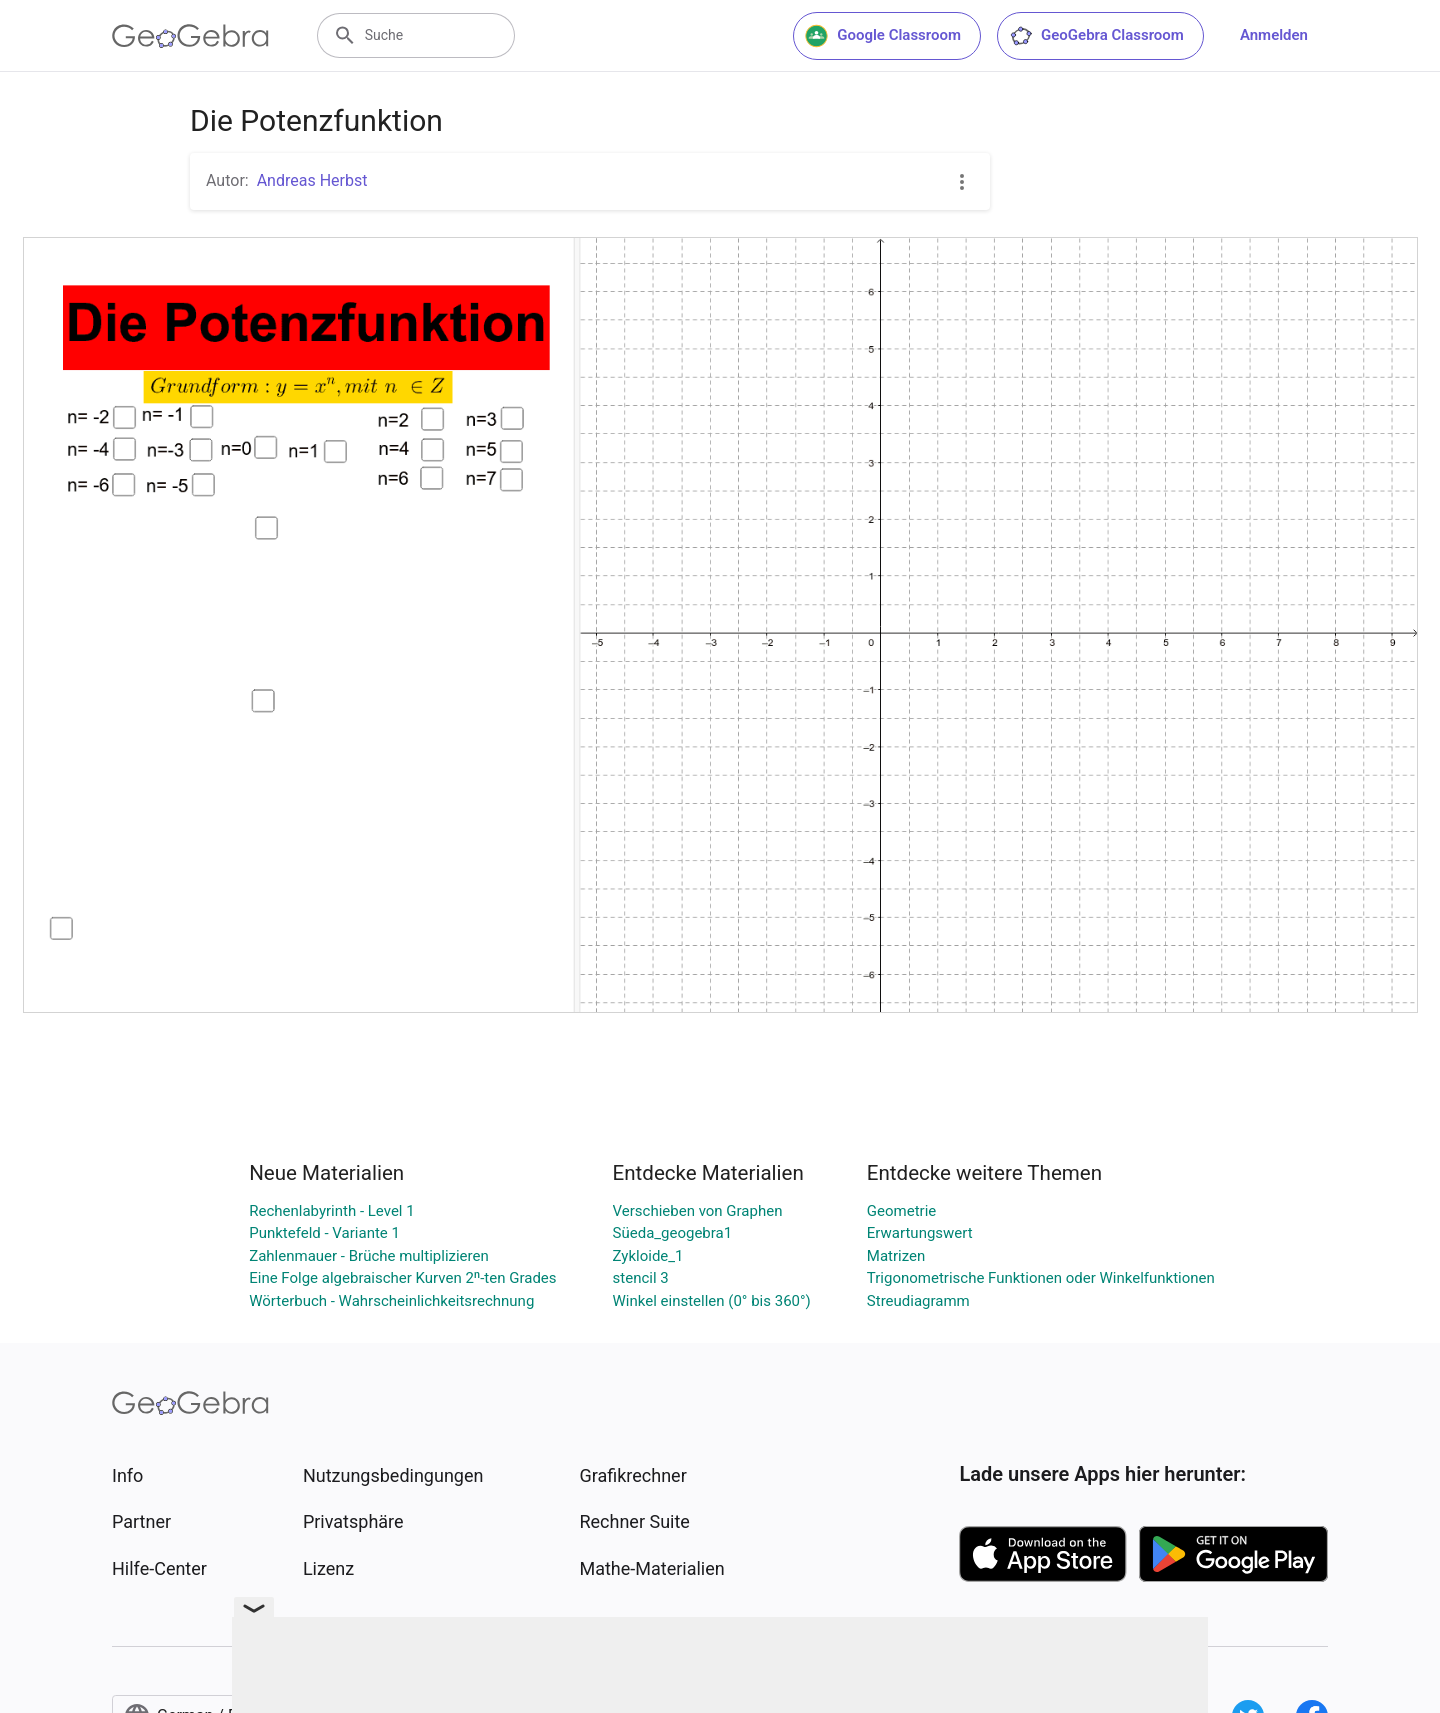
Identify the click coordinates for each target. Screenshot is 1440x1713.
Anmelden (1274, 35)
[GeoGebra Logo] (190, 36)
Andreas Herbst (312, 180)
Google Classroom (883, 36)
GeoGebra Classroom (1096, 36)
